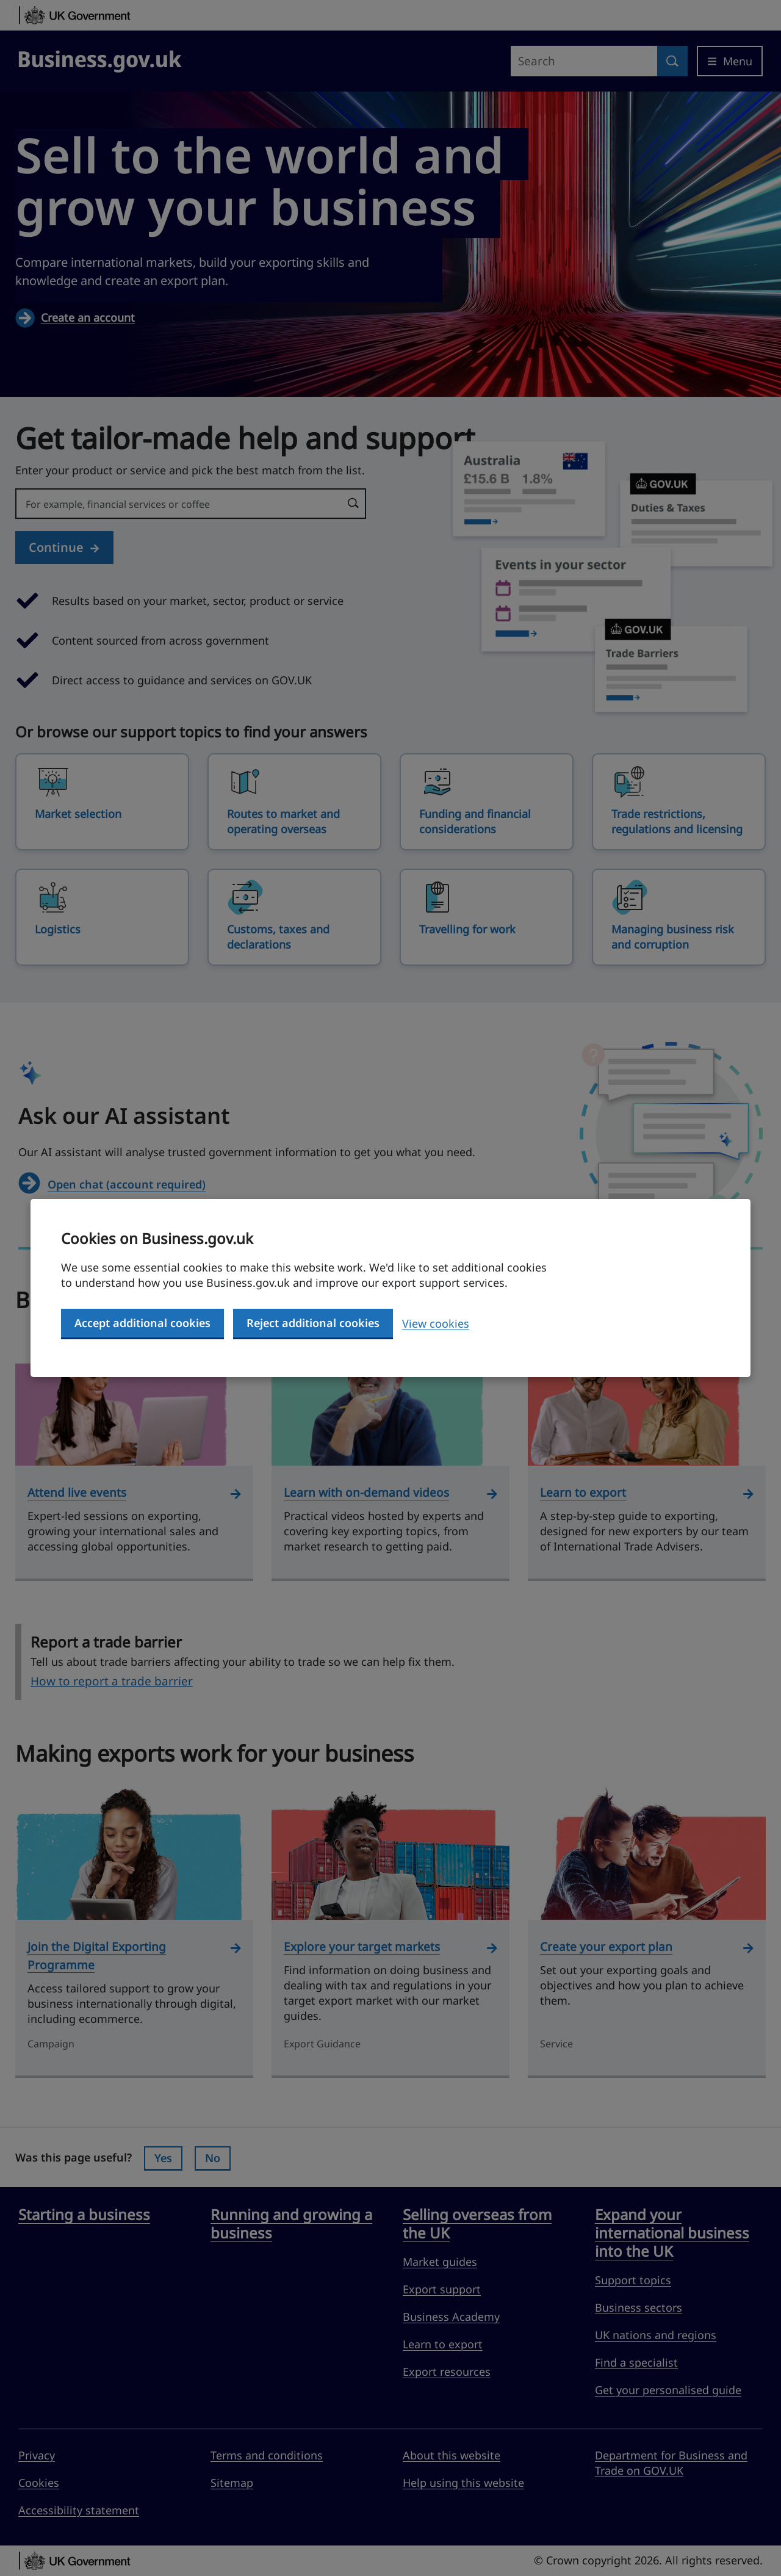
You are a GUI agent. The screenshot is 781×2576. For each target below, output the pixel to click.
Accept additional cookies (142, 1322)
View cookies (435, 1323)
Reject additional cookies (313, 1322)
